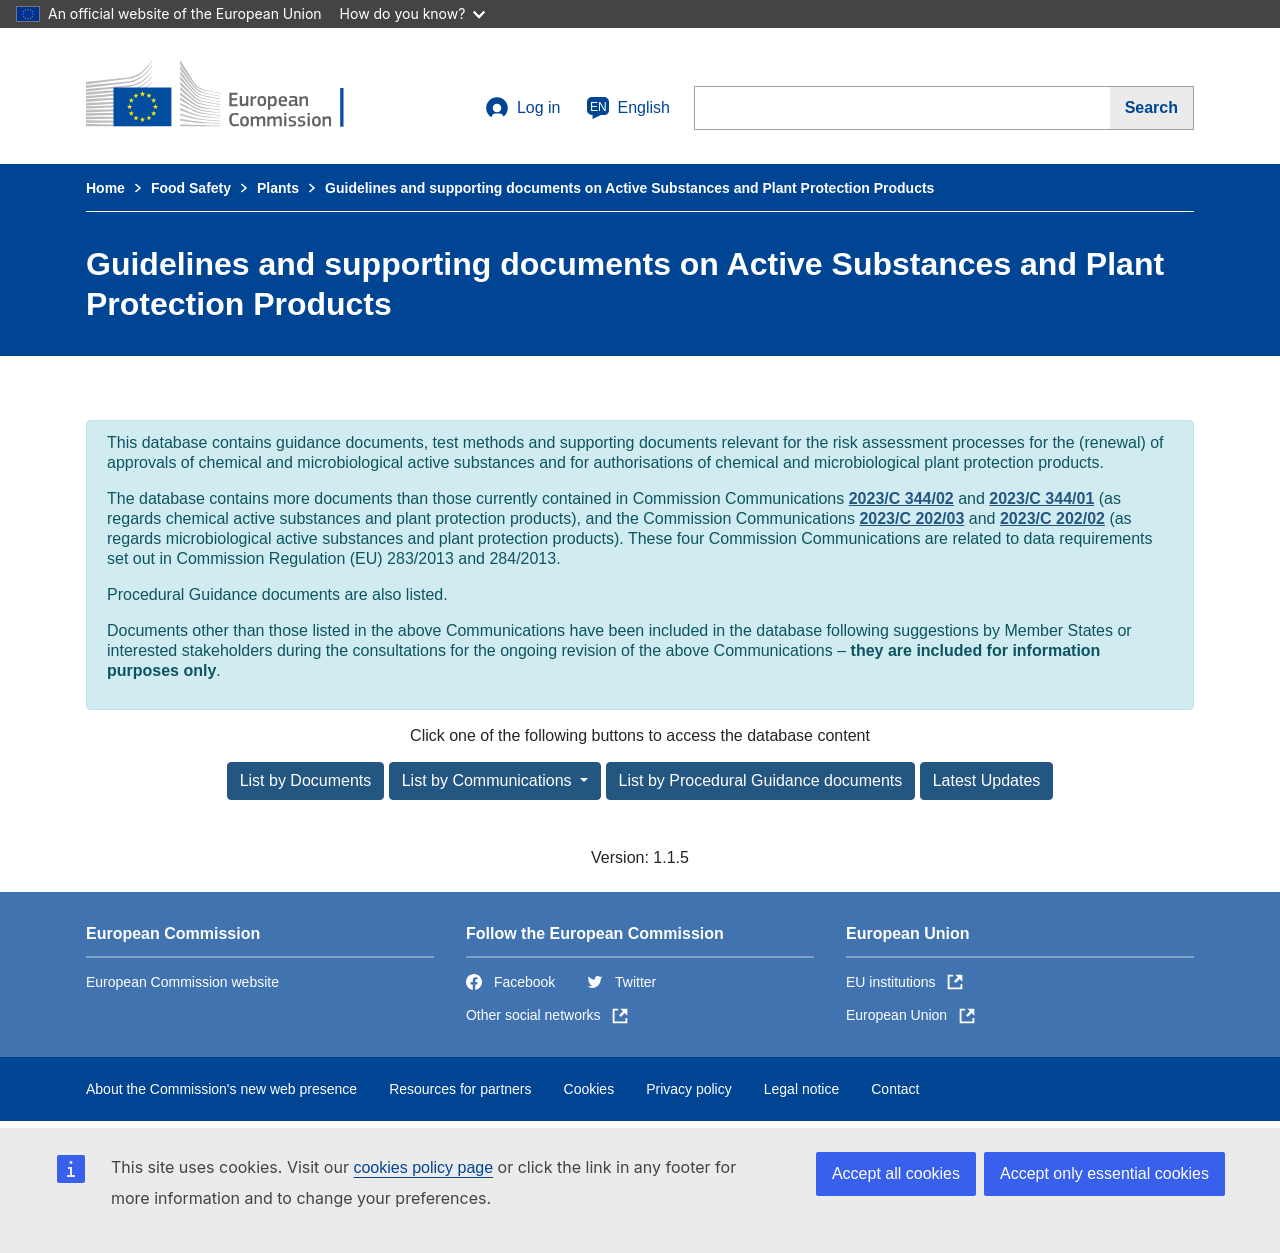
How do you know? (413, 13)
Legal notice (802, 1089)
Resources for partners (460, 1089)
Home (105, 188)
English (628, 108)
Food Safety (191, 188)
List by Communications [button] (489, 780)
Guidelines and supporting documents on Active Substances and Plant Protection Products (629, 188)
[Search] (1152, 108)
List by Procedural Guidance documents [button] (761, 780)
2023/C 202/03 (911, 518)
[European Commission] (231, 96)
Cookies (589, 1089)
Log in (523, 108)
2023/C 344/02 (901, 498)
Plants (278, 188)
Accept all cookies (896, 1173)
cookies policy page (423, 1167)
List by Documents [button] (306, 780)
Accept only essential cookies (1104, 1173)
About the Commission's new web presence (221, 1089)
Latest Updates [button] (987, 780)
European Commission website (182, 982)
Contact (895, 1089)
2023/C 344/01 (1041, 498)
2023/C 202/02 (1052, 518)
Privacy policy (689, 1089)
